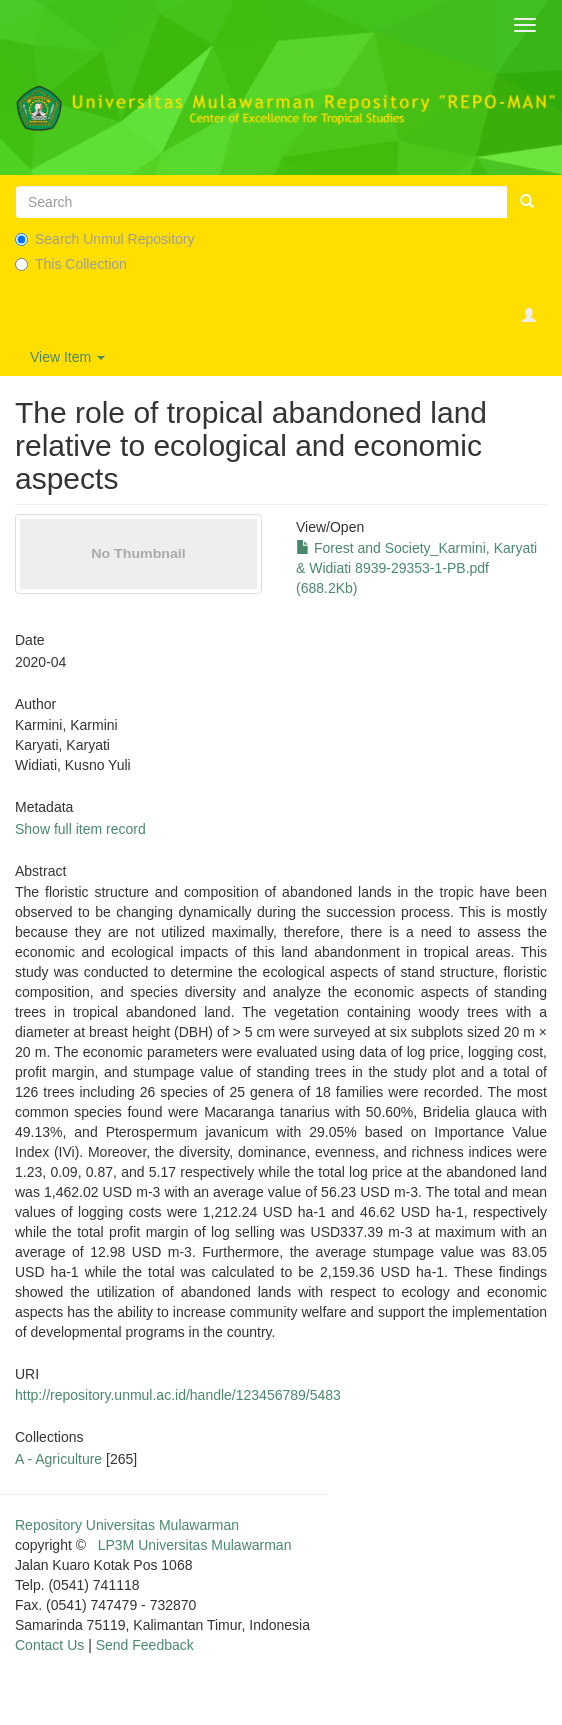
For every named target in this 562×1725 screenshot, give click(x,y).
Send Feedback (145, 1645)
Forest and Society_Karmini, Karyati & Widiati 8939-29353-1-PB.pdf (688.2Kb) (416, 568)
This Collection (71, 264)
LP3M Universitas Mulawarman (195, 1545)
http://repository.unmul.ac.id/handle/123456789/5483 (178, 1395)
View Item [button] (67, 357)
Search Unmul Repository (105, 239)
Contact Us (49, 1645)
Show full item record (80, 829)
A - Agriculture (58, 1459)
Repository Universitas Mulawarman (127, 1525)
